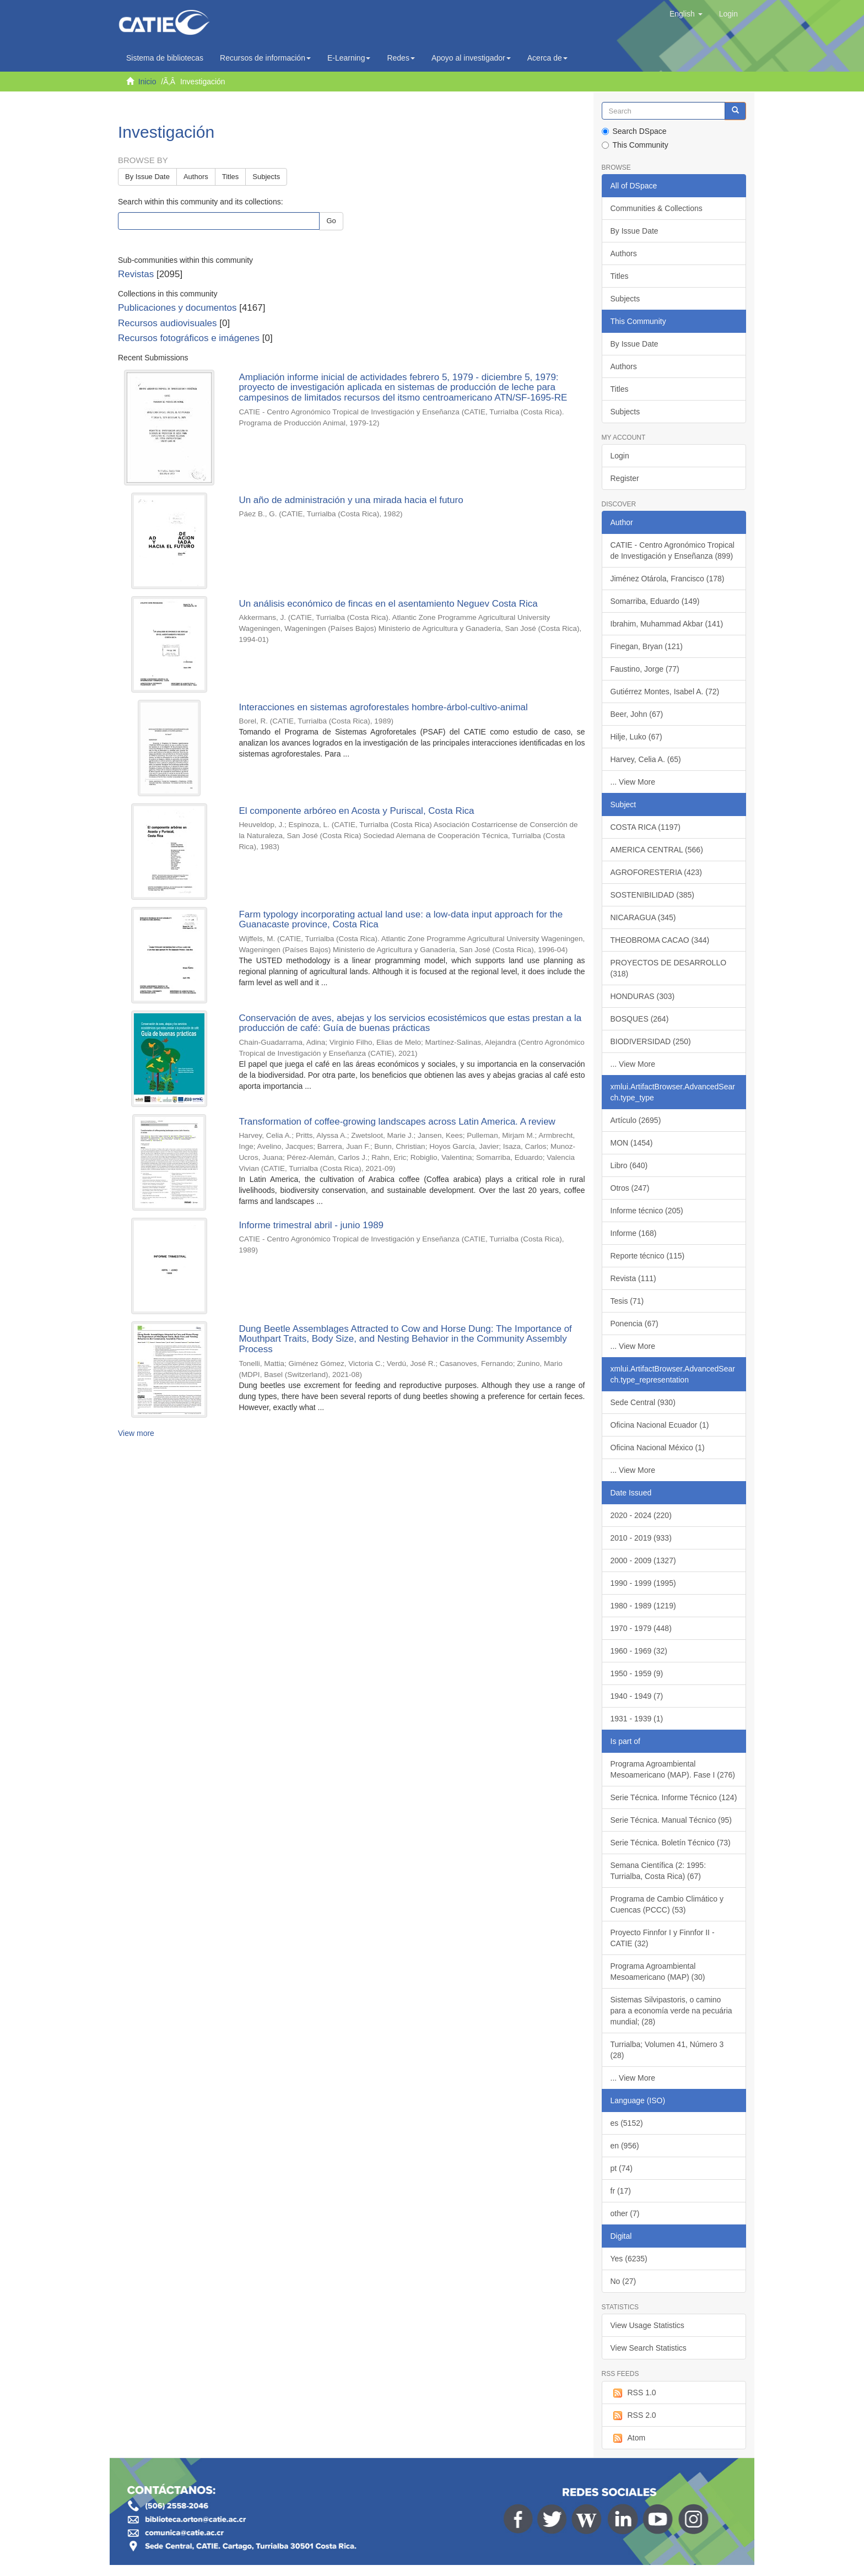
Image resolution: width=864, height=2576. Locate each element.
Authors (195, 176)
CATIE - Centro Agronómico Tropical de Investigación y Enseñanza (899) (673, 550)
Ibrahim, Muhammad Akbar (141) (667, 623)
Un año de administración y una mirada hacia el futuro (351, 500)
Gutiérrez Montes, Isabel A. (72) (665, 691)
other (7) (625, 2213)
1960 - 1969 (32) (639, 1650)
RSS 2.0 (633, 2416)
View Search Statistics (649, 2347)
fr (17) (621, 2190)
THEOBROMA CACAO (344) (660, 940)
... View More (633, 781)
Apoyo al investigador (471, 57)
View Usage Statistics (647, 2325)
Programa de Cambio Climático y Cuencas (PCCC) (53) (667, 1904)
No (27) (623, 2281)
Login (620, 455)
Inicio (147, 81)
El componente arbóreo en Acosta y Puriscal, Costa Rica (356, 811)
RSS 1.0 (633, 2393)
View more (136, 1433)
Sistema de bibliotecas (164, 57)
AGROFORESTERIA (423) (656, 872)
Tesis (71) (627, 1301)
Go (331, 221)
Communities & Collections (657, 208)
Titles (230, 176)
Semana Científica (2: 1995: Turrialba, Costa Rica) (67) (658, 1871)
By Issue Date (147, 176)
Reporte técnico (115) (648, 1255)
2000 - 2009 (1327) (643, 1560)
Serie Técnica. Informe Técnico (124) (674, 1797)
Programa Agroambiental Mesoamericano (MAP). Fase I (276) (673, 1769)
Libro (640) (629, 1165)
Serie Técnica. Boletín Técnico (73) (671, 1842)
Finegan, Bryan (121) (647, 646)
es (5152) (627, 2123)
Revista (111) (633, 1278)
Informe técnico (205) (647, 1210)
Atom (628, 2438)
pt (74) (622, 2168)
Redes (400, 57)
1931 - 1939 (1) (637, 1718)
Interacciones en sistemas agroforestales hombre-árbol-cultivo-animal (383, 707)
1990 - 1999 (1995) (643, 1583)
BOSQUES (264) (640, 1018)
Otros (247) (630, 1188)
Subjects (266, 176)
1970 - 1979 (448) (641, 1628)
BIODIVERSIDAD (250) (651, 1041)
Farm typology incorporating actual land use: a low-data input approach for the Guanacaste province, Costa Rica (401, 919)
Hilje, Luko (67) (636, 736)
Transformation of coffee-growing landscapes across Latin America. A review (397, 1121)
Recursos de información (265, 57)
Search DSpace (634, 131)
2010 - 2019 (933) (641, 1537)
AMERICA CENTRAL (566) (657, 849)
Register (625, 478)
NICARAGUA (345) (643, 917)
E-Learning (349, 57)
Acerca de (547, 57)
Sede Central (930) (643, 1402)
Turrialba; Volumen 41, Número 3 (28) (667, 2050)
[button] (686, 14)
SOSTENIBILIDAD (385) (653, 894)
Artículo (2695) (636, 1120)
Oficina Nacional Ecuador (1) (660, 1425)
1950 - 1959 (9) (637, 1673)
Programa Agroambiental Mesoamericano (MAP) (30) (658, 1971)
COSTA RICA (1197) (646, 827)
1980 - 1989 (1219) (643, 1605)
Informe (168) (634, 1233)
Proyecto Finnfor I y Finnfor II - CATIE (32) (663, 1938)
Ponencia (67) (634, 1323)
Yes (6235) (629, 2258)
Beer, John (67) (637, 714)
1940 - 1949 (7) (637, 1696)
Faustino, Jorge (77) (645, 669)
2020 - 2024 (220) (641, 1515)
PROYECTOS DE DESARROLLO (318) (669, 968)
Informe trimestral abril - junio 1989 (311, 1225)
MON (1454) (632, 1142)
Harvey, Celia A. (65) (646, 759)
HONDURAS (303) (643, 996)
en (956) (625, 2145)
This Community (635, 145)
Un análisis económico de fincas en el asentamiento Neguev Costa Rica (388, 603)
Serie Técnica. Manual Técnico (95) (671, 1820)
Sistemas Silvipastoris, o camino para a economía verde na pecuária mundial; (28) (671, 2010)
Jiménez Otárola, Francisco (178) (668, 578)
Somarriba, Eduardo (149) (655, 601)
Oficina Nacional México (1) (658, 1447)
